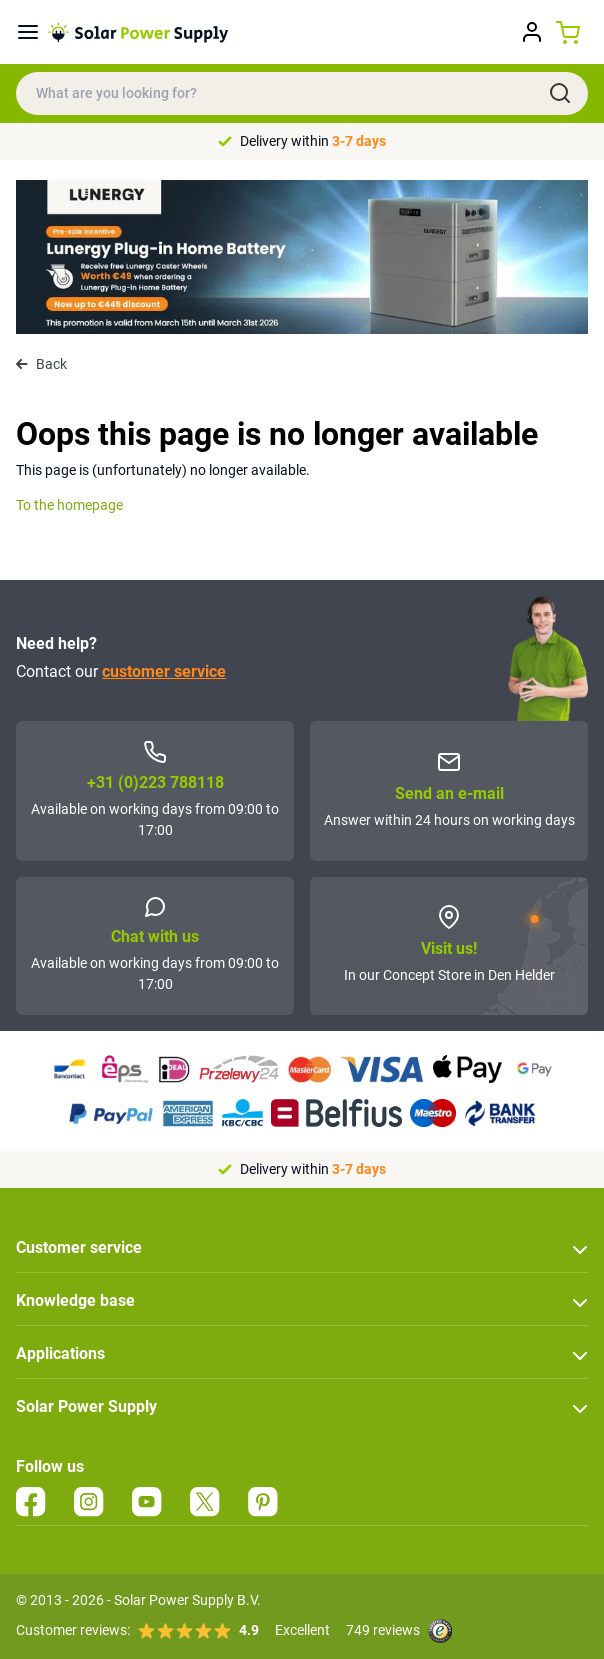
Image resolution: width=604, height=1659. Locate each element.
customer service (164, 671)
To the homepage (69, 505)
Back (41, 364)
